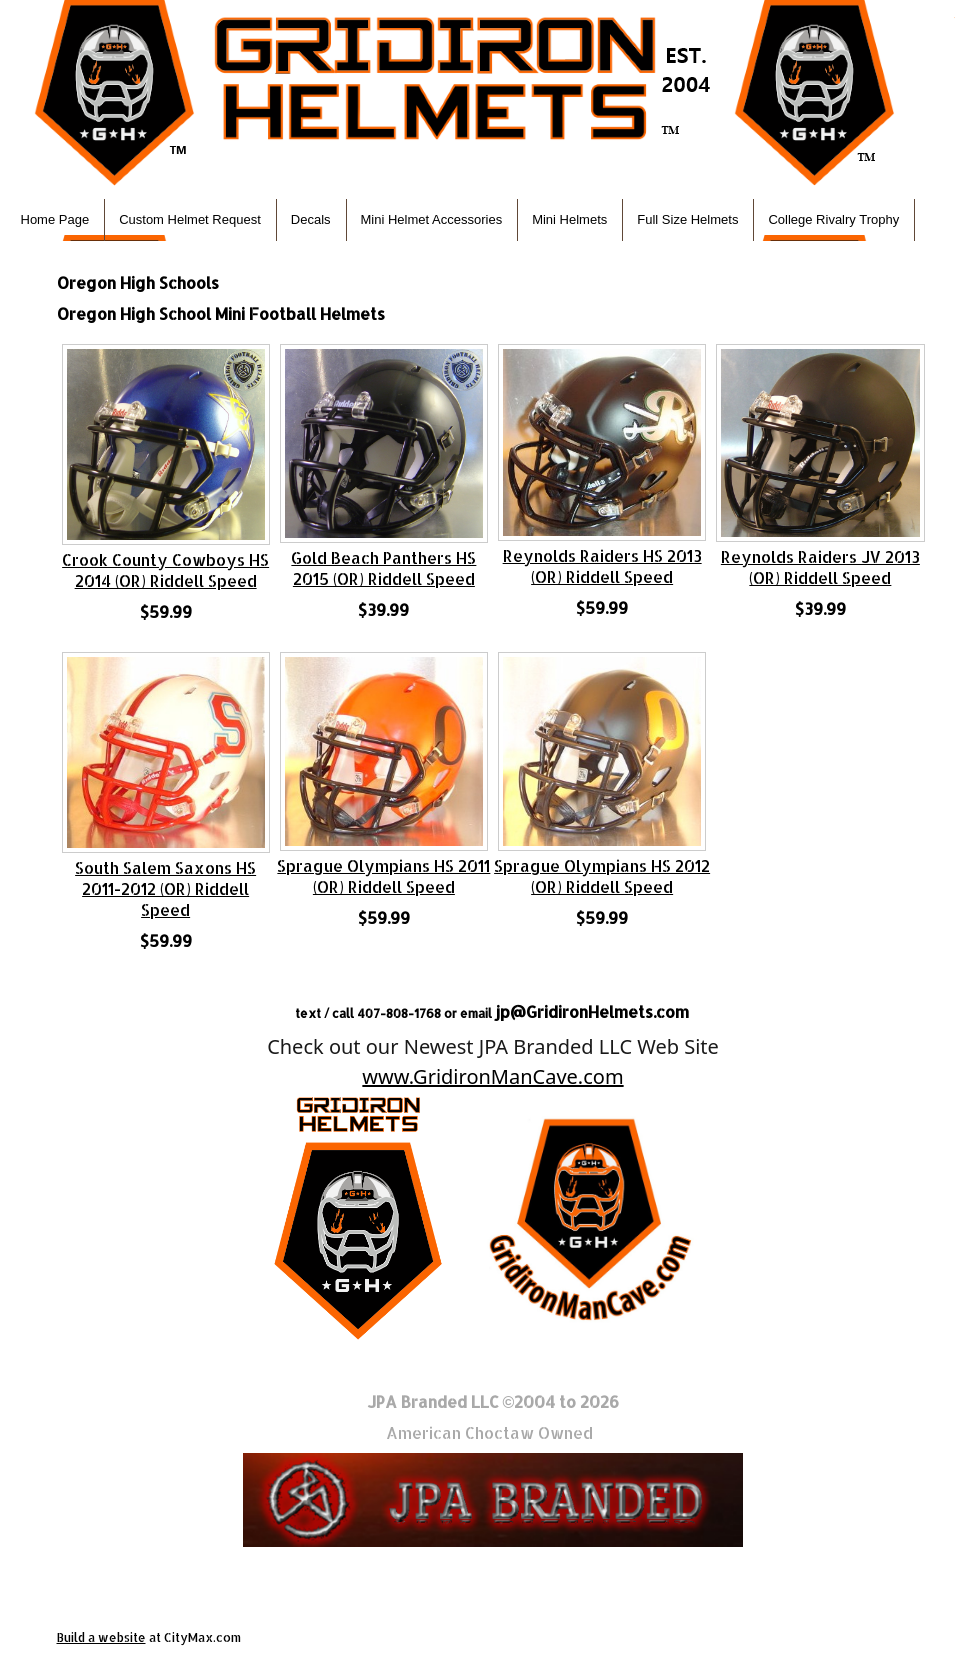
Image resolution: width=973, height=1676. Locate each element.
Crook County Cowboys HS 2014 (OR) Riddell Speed (165, 570)
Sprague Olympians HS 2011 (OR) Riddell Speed (383, 876)
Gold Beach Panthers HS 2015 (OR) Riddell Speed (383, 568)
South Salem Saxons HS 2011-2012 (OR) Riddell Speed (165, 888)
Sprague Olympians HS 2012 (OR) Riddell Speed (602, 876)
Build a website (101, 1637)
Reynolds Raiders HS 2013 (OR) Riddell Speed (602, 566)
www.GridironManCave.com (492, 1076)
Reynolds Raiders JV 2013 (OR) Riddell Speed (820, 567)
